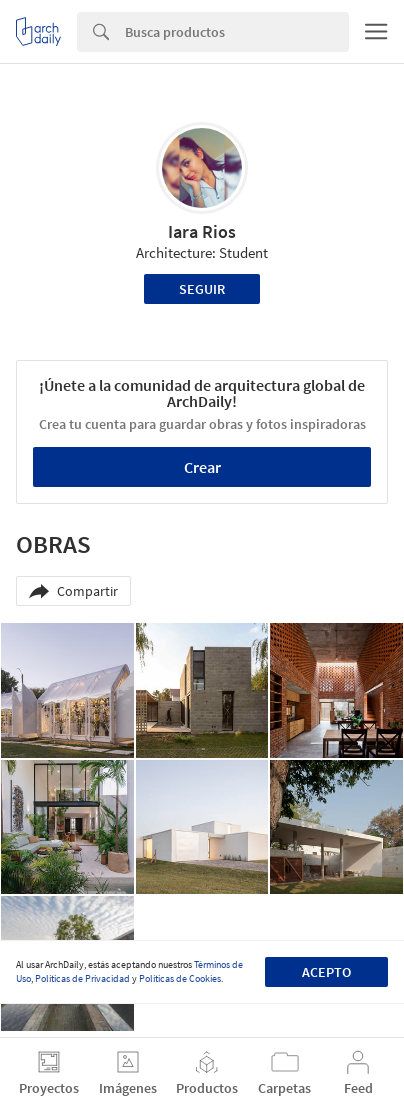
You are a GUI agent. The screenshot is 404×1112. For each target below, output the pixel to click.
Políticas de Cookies (180, 978)
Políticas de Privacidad (82, 978)
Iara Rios (202, 231)
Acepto (326, 972)
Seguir (202, 289)
